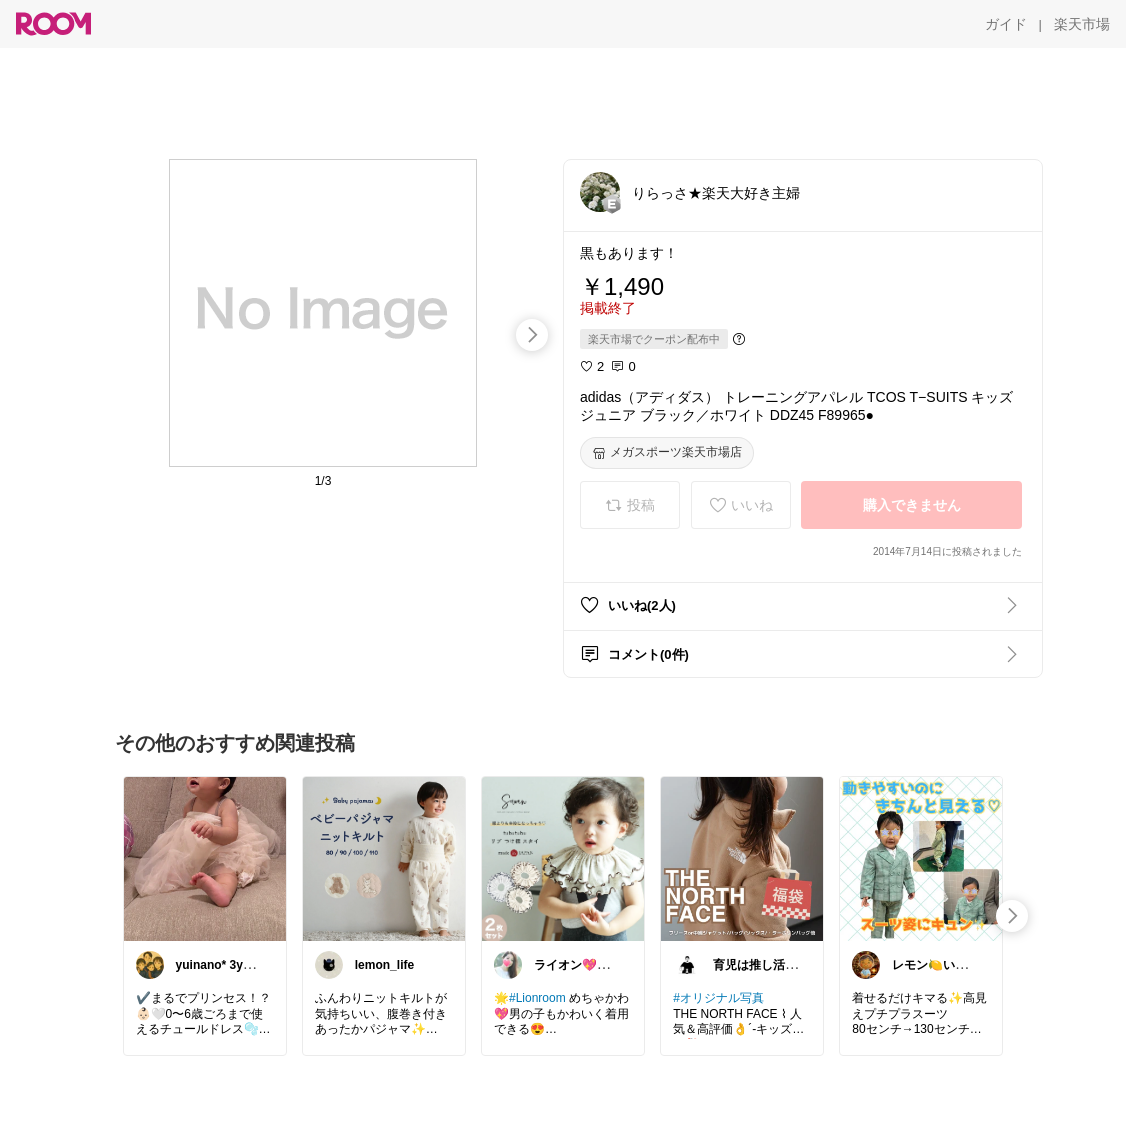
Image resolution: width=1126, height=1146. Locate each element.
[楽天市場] (1082, 24)
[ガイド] (1006, 24)
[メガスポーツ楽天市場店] (667, 453)
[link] (205, 858)
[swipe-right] (532, 335)
